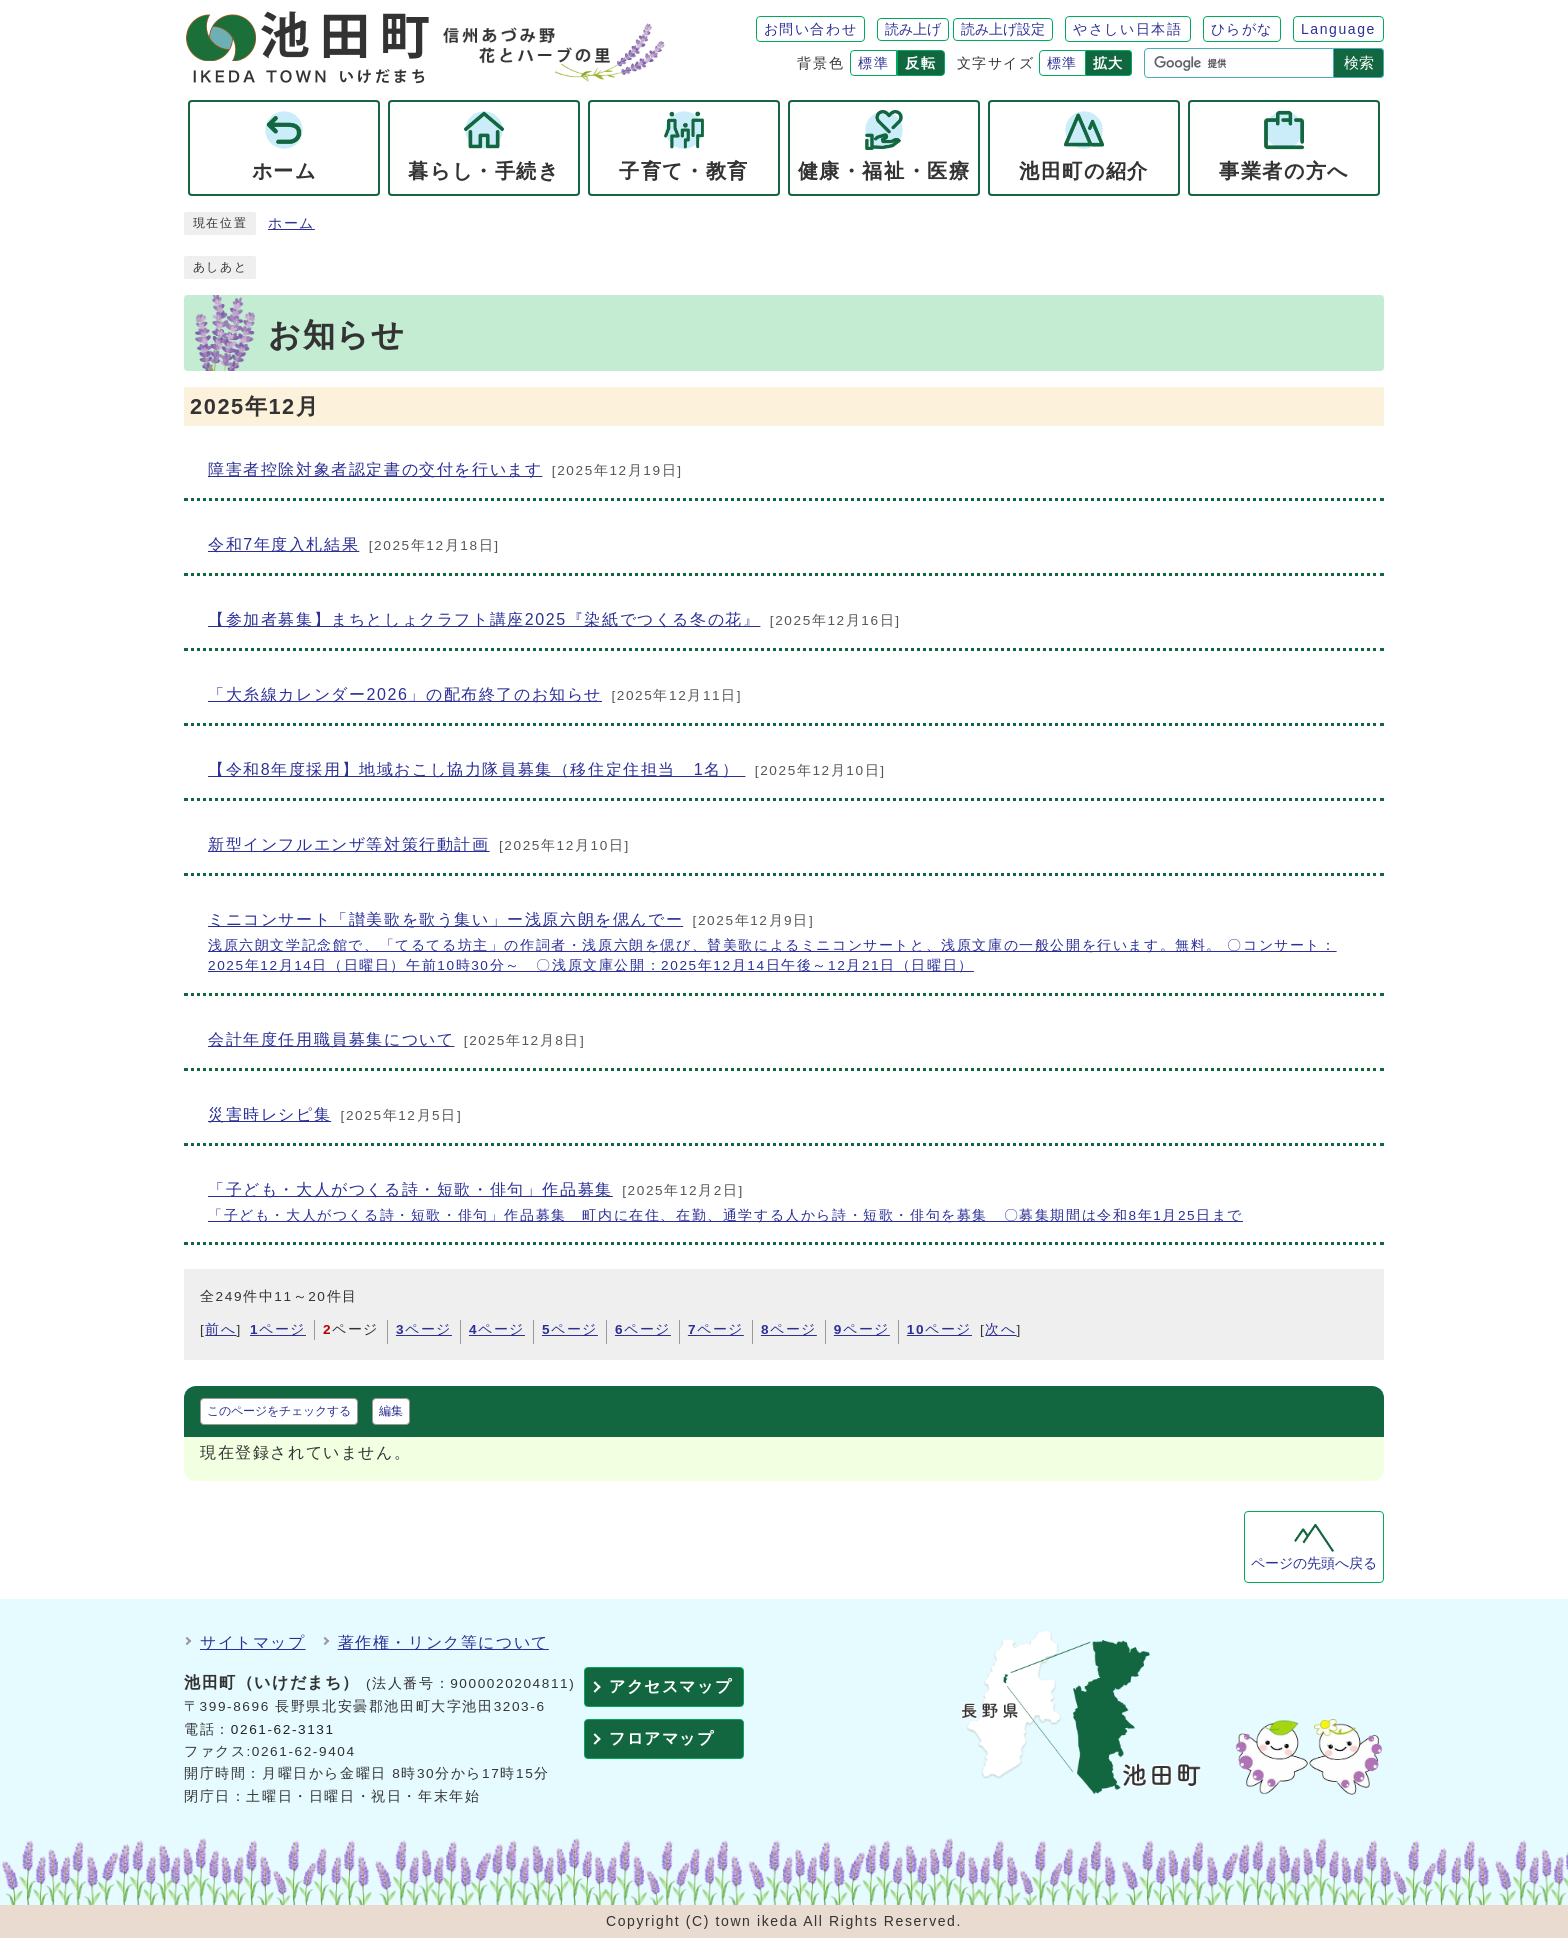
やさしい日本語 (1127, 29)
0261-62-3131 (283, 1729)
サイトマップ (253, 1642)
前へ (220, 1329)
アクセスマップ (670, 1686)
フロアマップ (662, 1738)
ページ (278, 1329)
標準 (873, 63)
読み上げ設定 (1003, 29)
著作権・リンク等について (443, 1642)
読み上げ (913, 29)
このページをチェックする (279, 1411)
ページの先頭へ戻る (1314, 1563)
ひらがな (1242, 29)
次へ (1000, 1329)
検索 (1359, 62)
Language (1338, 29)
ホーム (291, 223)
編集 (391, 1411)
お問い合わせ (811, 29)
